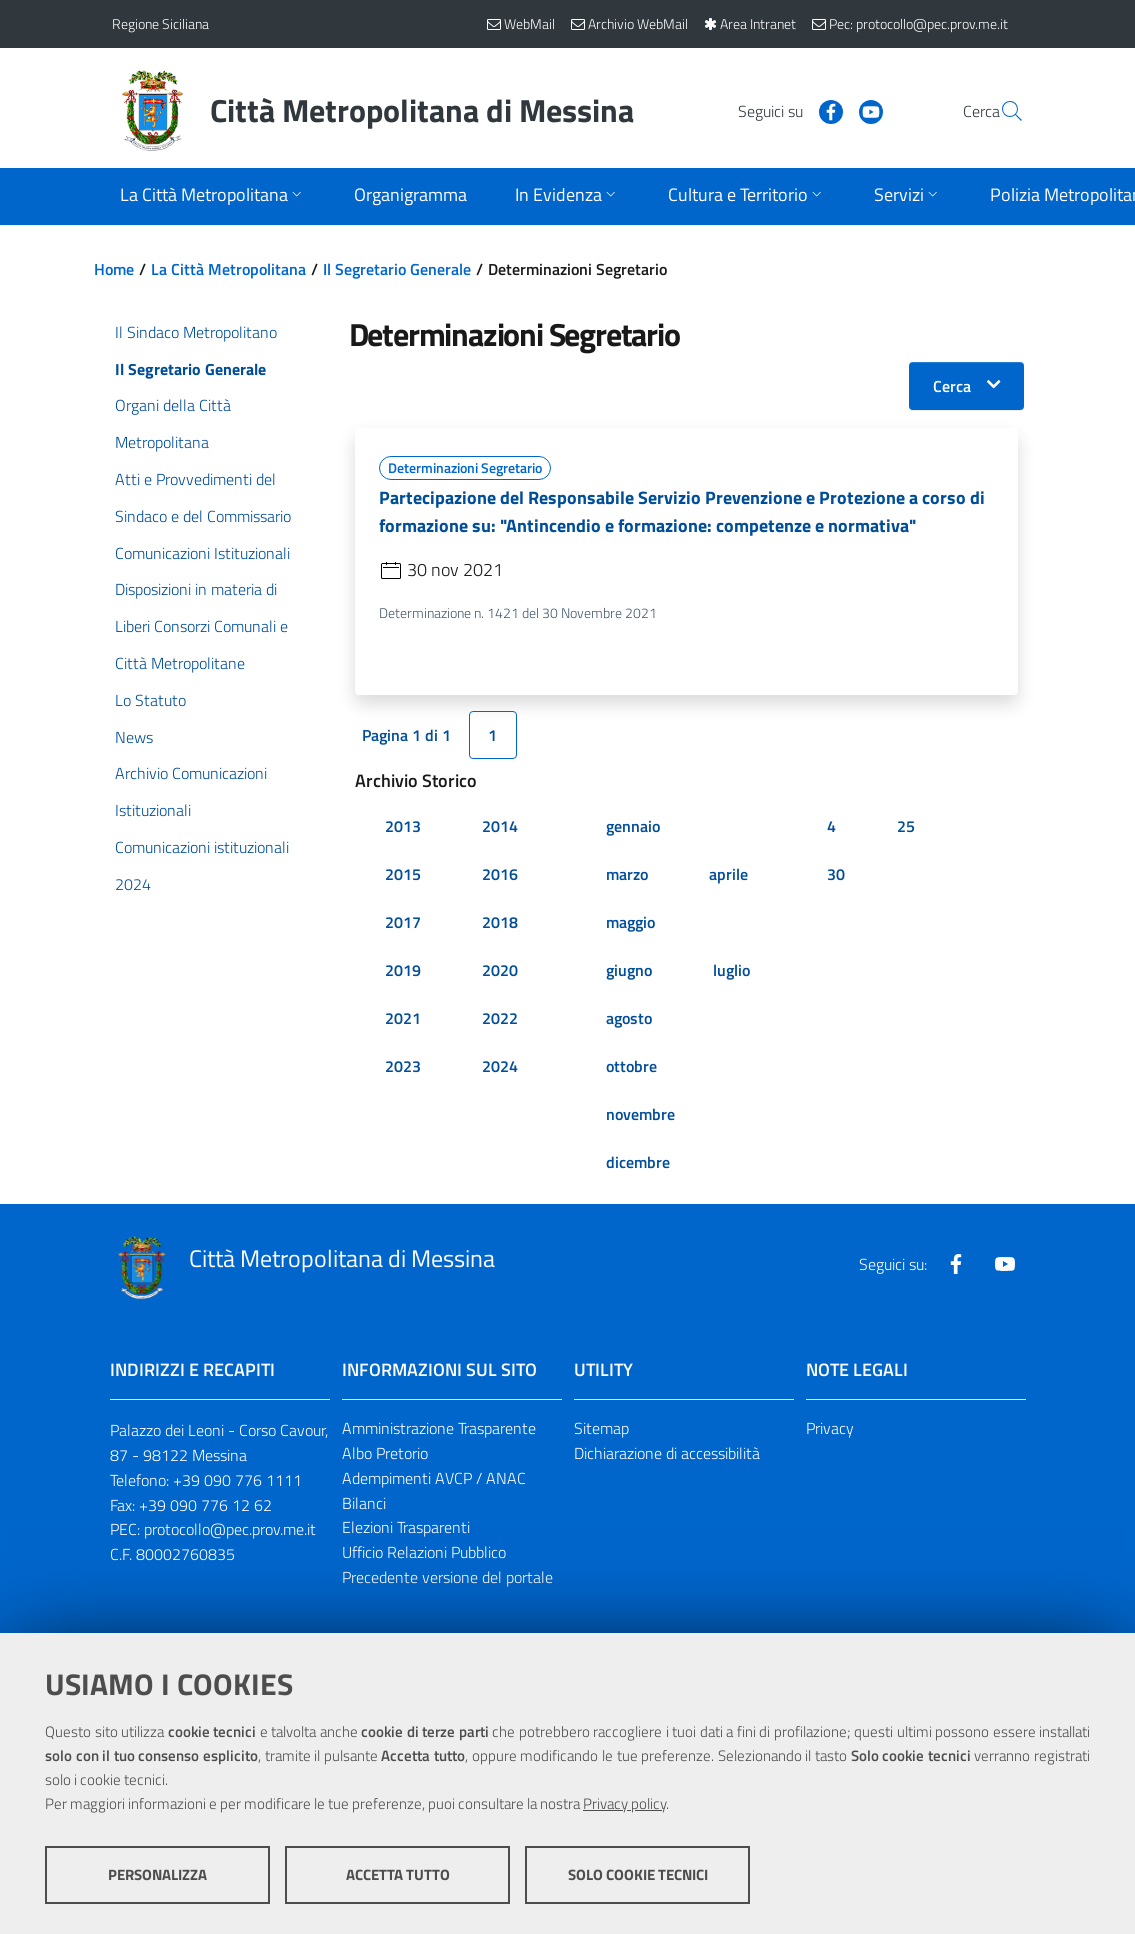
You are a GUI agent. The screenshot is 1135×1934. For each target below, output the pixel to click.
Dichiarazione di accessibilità (667, 1454)
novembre (640, 1115)
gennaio (633, 827)
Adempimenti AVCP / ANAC (434, 1478)
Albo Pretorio (385, 1454)
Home (114, 269)
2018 (500, 923)
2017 (403, 923)
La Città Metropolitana (228, 269)
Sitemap (601, 1429)
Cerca (952, 386)
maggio (630, 923)
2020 (500, 971)
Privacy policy (624, 1803)
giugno (629, 971)
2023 (403, 1067)
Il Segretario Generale (397, 269)
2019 (403, 971)
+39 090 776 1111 (237, 1480)
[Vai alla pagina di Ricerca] (1000, 111)
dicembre (638, 1163)
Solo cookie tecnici (638, 1874)
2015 (403, 875)
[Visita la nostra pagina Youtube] (823, 110)
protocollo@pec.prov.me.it (230, 1530)
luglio (731, 971)
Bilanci (364, 1503)
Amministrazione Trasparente (439, 1429)
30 (836, 875)
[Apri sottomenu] (213, 196)
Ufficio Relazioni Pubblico (424, 1553)
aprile (728, 875)
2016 (500, 875)
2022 (500, 1019)
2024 (500, 1067)
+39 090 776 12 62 (205, 1505)
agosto (629, 1019)
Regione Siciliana (160, 23)
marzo (627, 875)
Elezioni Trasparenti (406, 1528)
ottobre (631, 1067)
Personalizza (157, 1874)
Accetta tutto (398, 1874)
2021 (403, 1019)
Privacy (830, 1429)
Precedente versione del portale (447, 1578)
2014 (500, 827)
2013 (403, 827)
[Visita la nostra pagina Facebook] (783, 110)
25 (906, 827)
